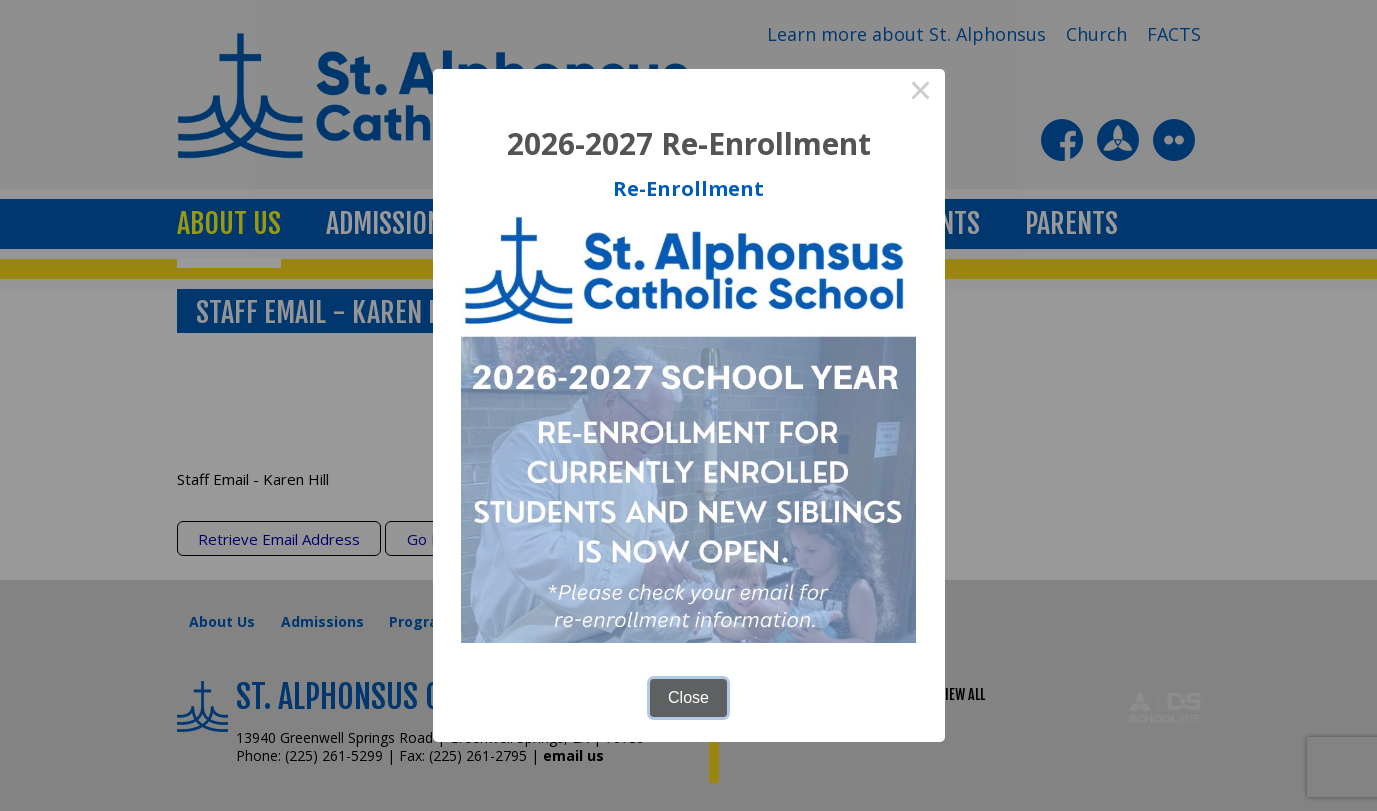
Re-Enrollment (688, 188)
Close (688, 697)
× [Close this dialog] (921, 93)
